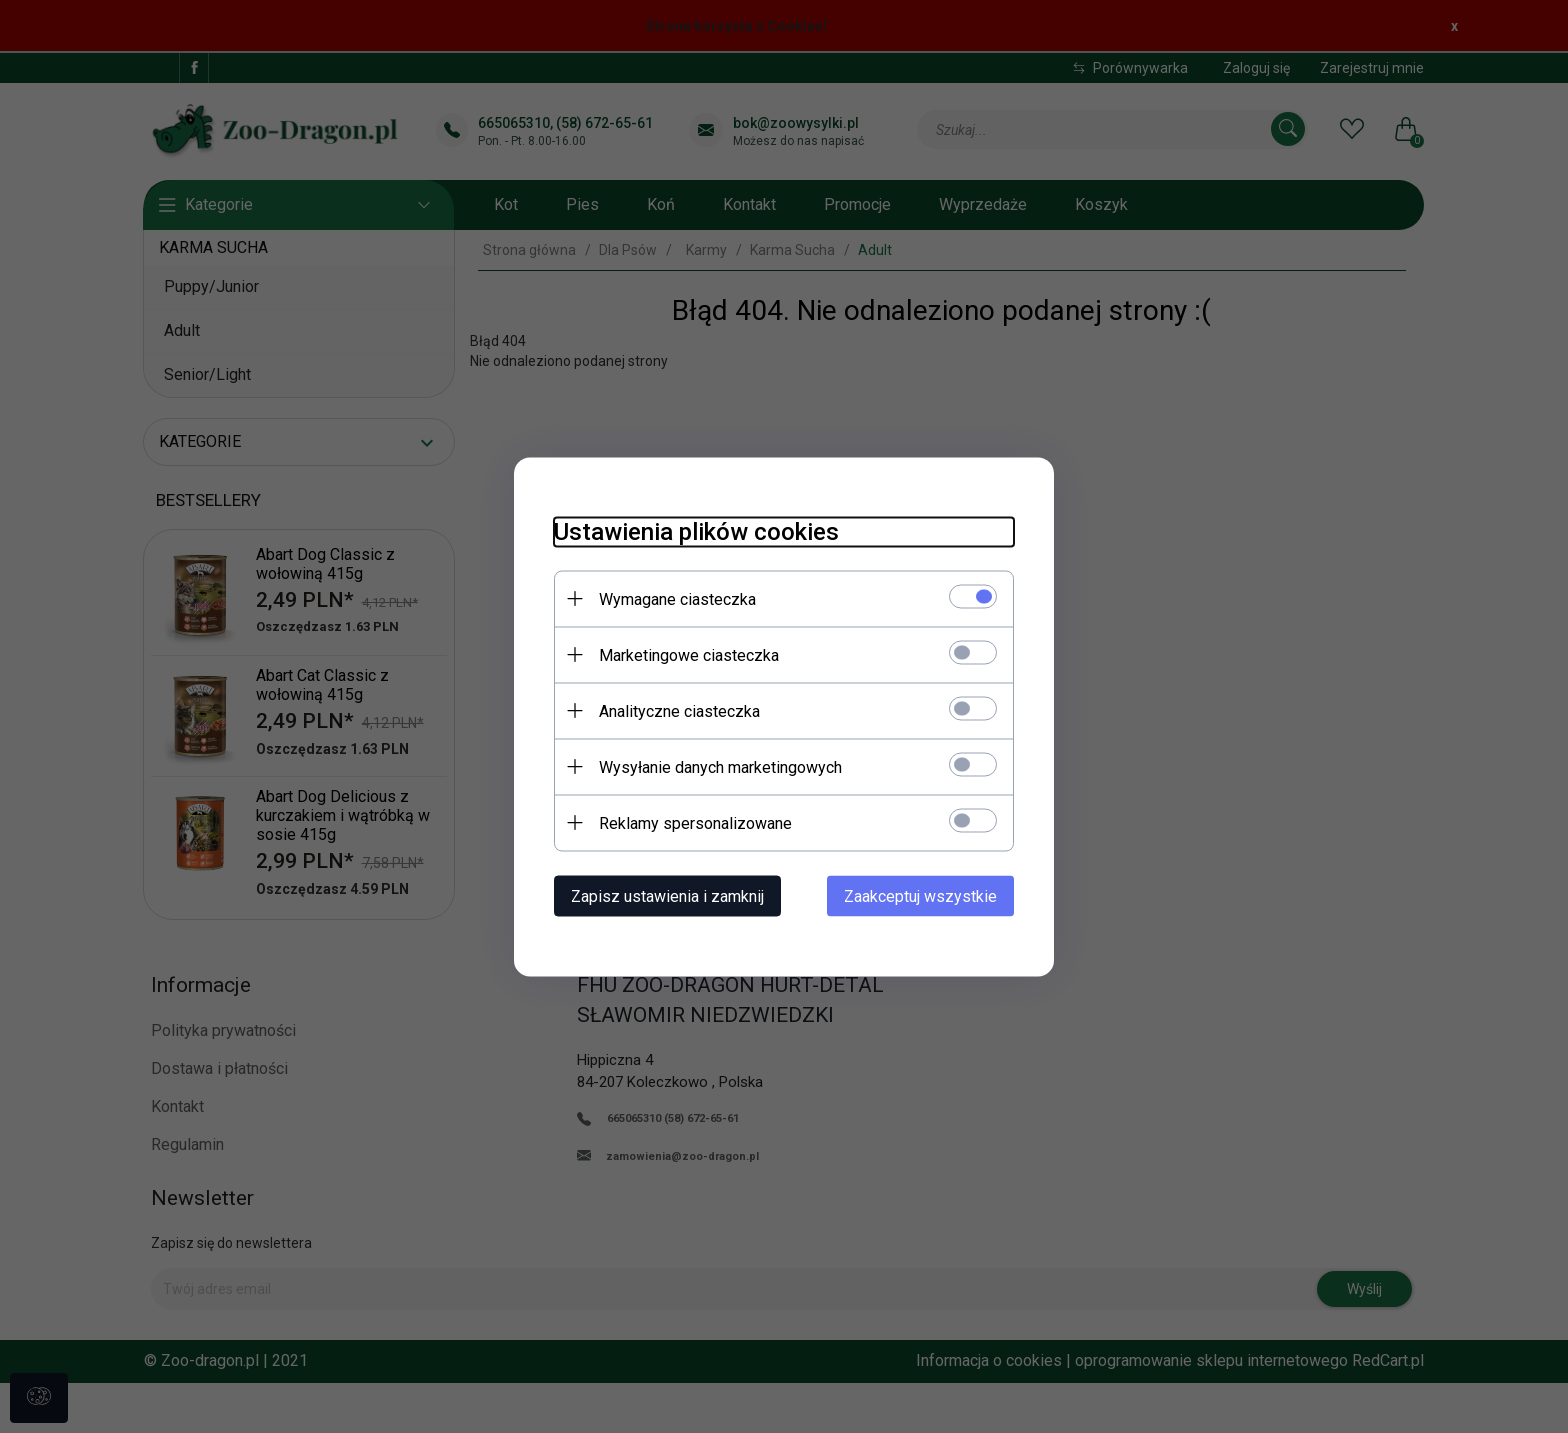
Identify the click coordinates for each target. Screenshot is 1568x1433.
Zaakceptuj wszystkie (920, 895)
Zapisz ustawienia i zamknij (667, 895)
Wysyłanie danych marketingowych (720, 766)
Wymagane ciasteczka (677, 598)
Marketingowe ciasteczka (689, 654)
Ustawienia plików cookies (696, 531)
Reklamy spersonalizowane (695, 822)
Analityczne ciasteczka (679, 710)
